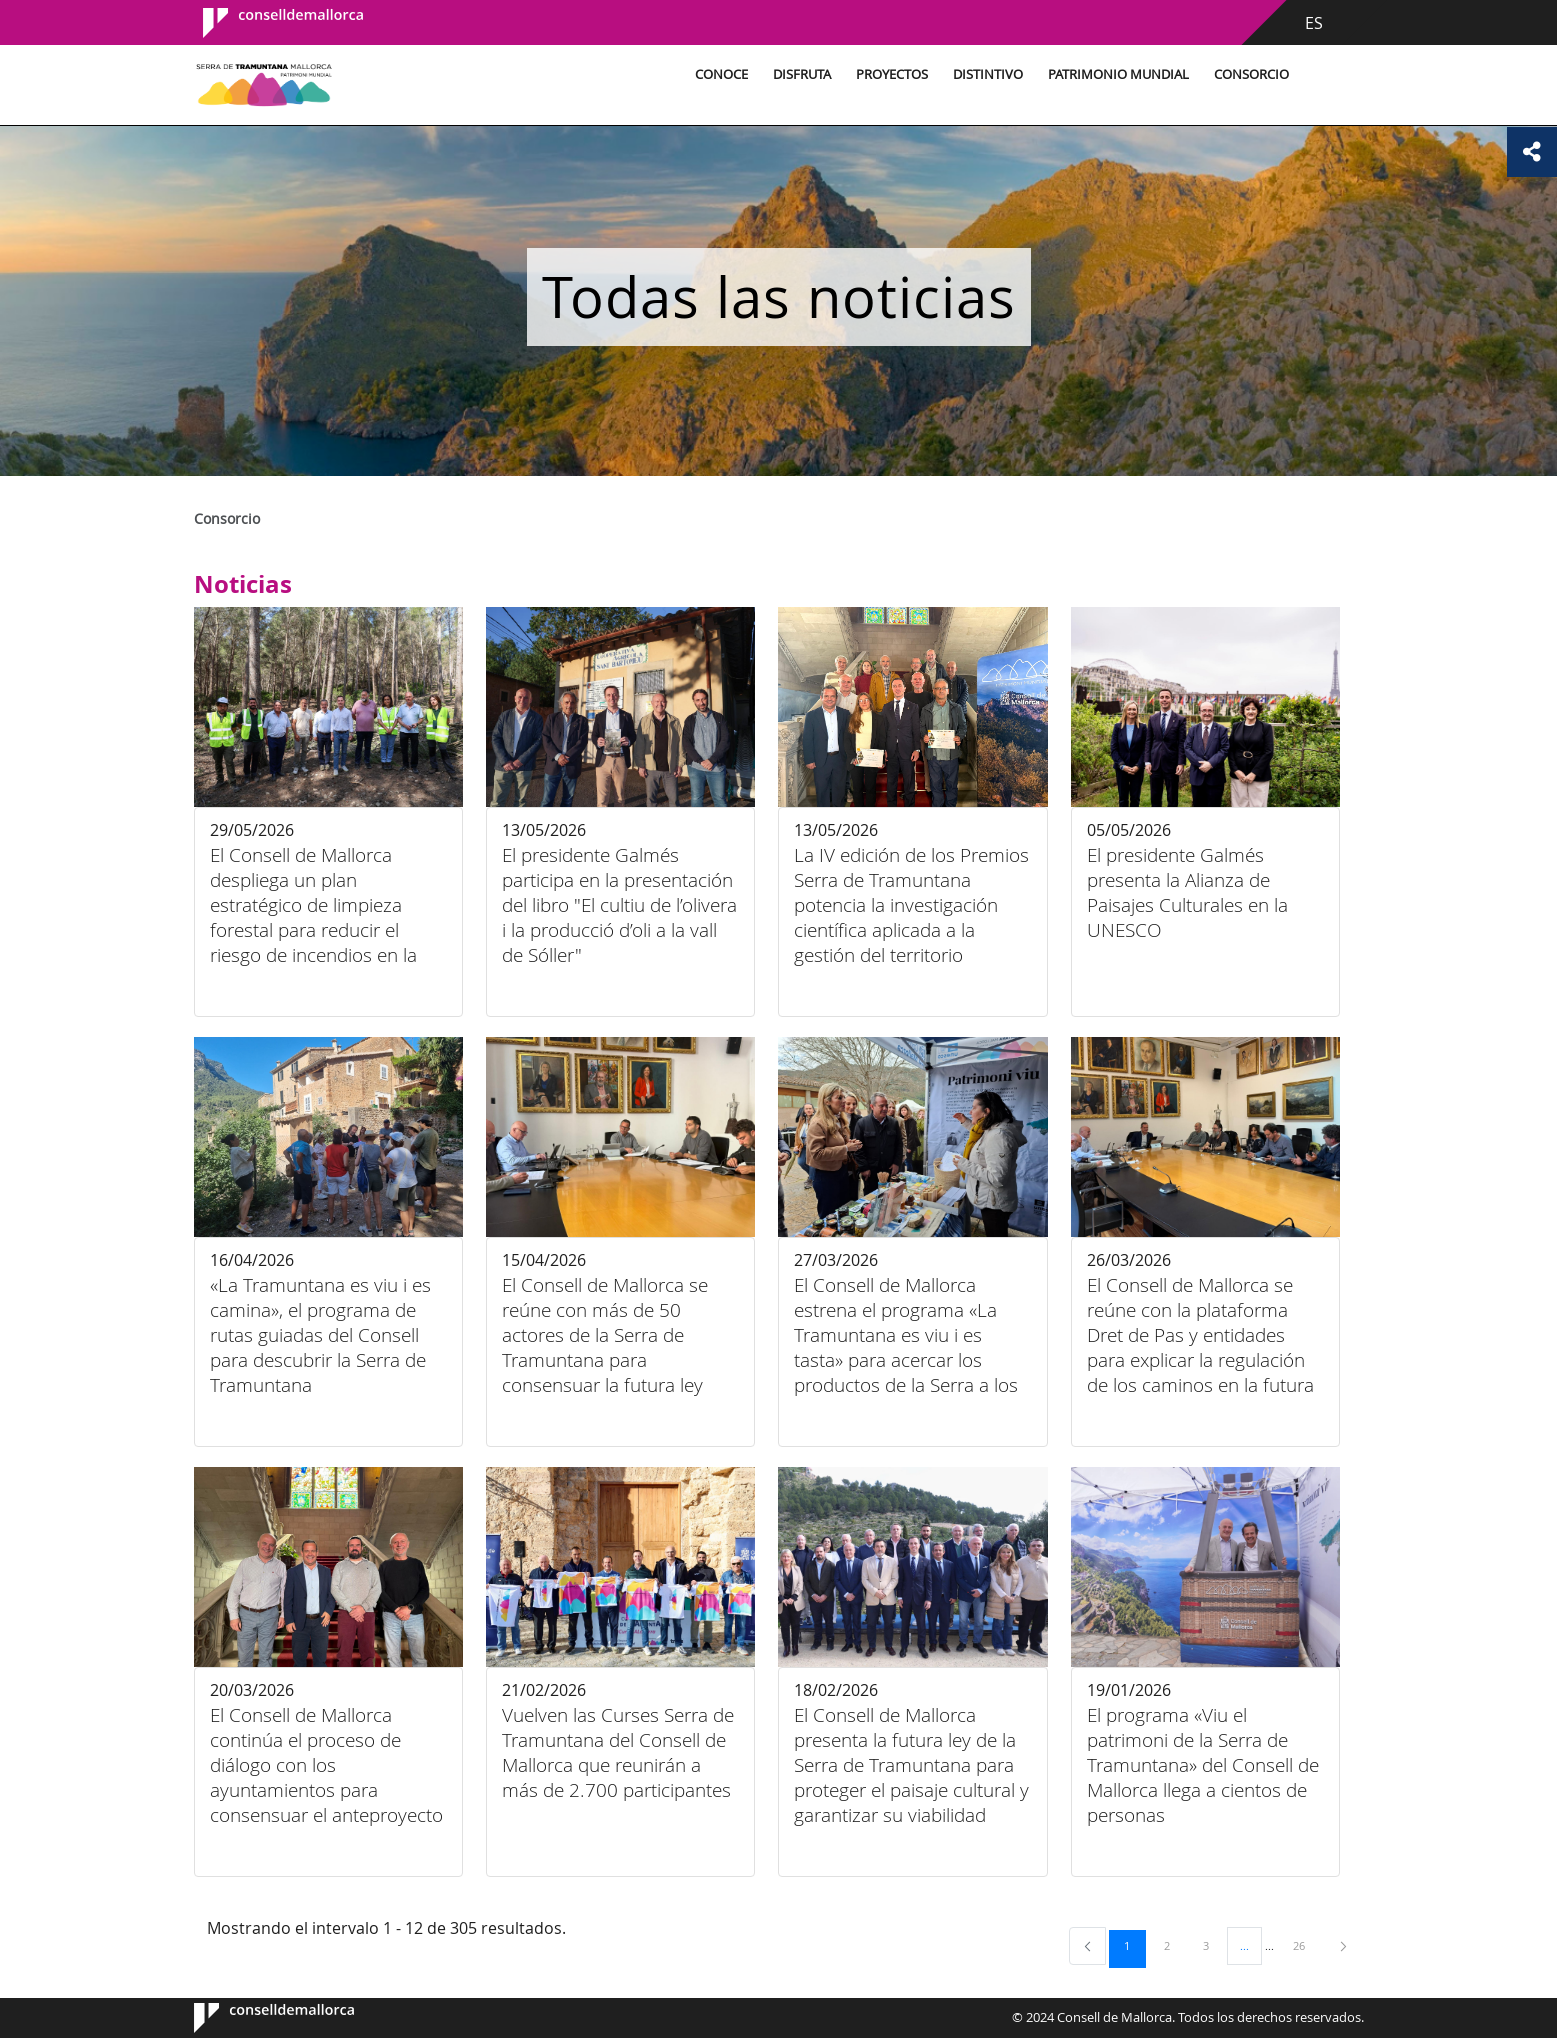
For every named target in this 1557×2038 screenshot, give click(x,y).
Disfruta (802, 74)
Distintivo (988, 74)
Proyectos (892, 74)
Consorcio (1251, 74)
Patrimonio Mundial (1118, 74)
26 (1306, 1945)
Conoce (721, 74)
